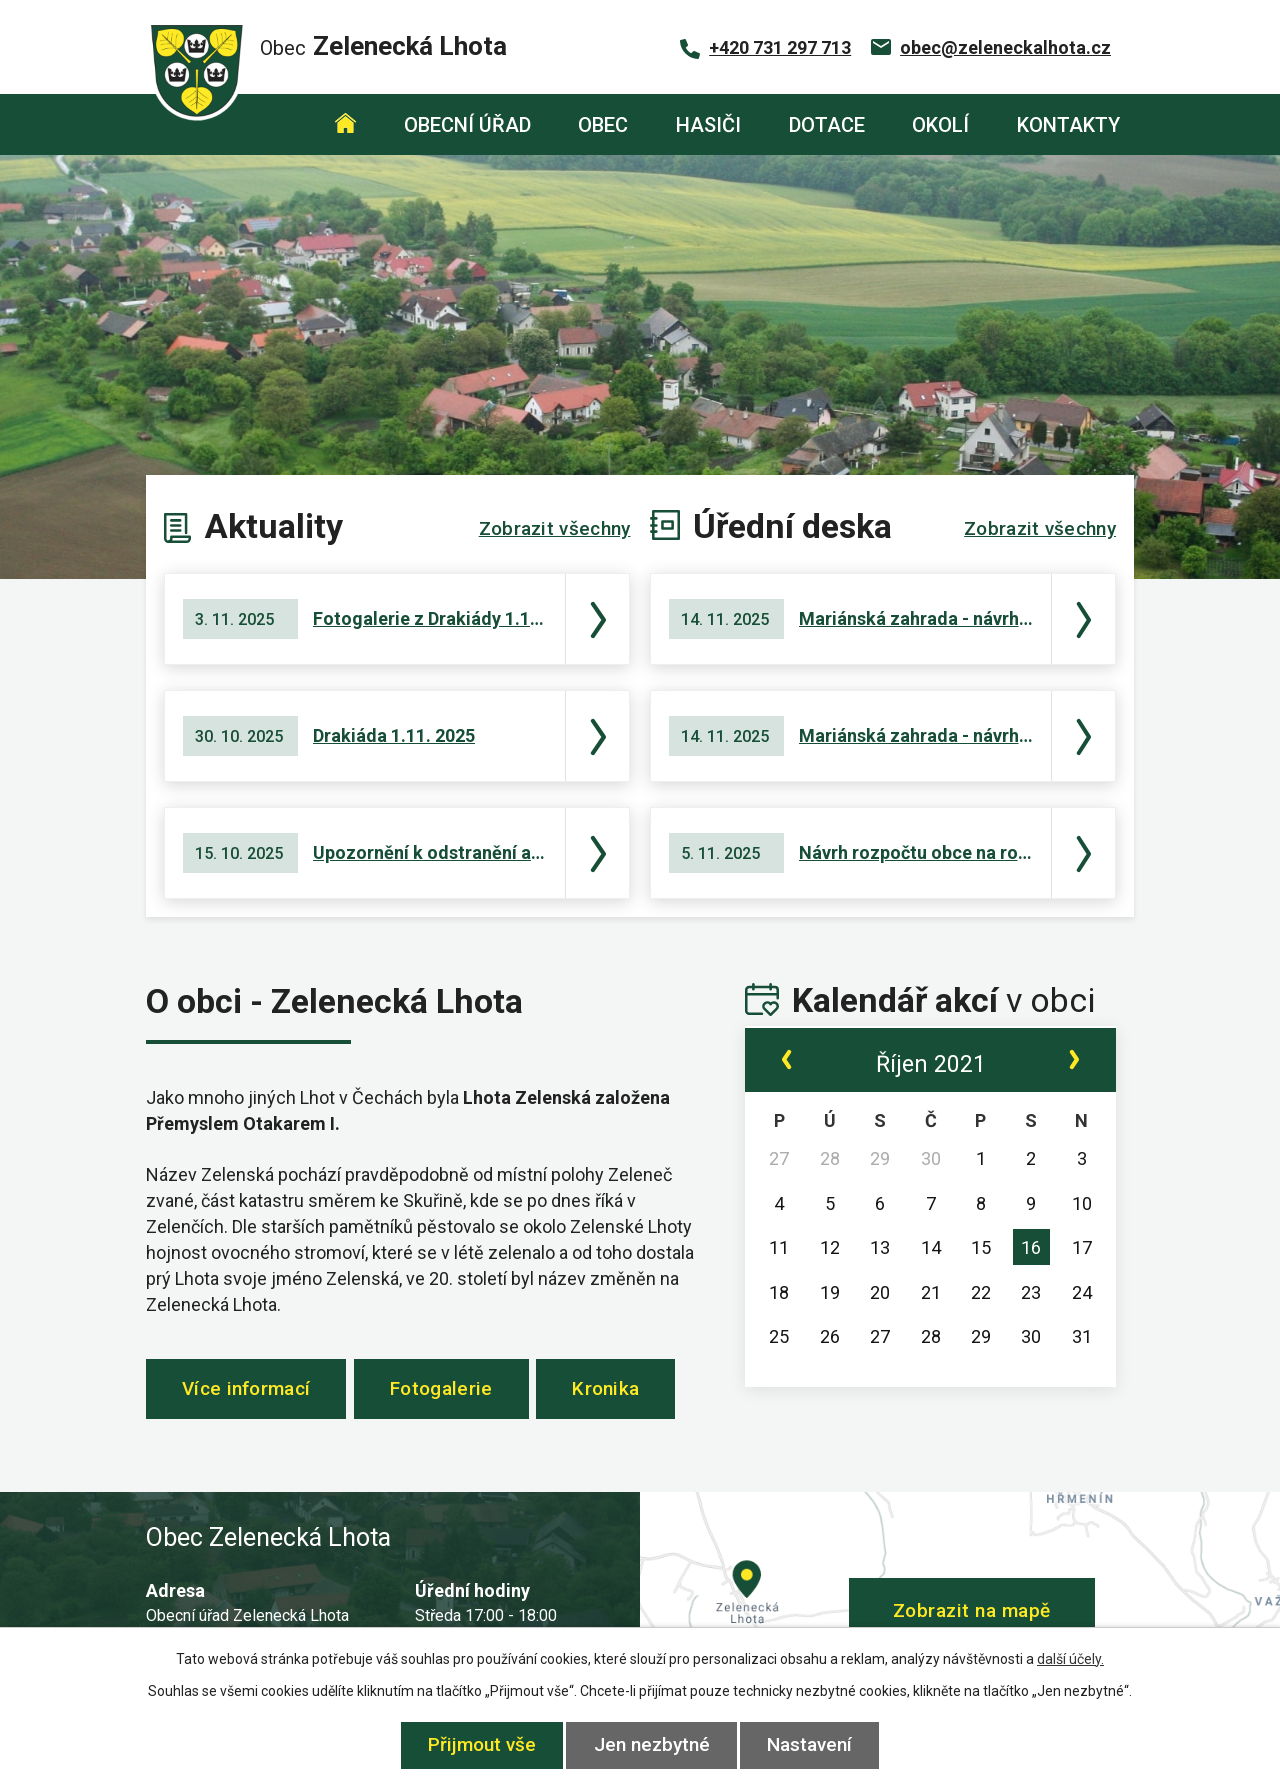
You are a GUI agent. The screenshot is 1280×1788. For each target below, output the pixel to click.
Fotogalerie (451, 1391)
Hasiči (708, 125)
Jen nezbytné (652, 1744)
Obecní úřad (467, 125)
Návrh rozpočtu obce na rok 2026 (916, 852)
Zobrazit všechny (555, 528)
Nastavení (812, 1744)
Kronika (623, 1391)
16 (1031, 1247)
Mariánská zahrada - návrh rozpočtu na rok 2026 (916, 618)
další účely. (1070, 1659)
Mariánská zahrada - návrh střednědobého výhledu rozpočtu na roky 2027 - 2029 (916, 735)
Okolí (940, 125)
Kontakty (1068, 125)
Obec (603, 125)
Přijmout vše (480, 1744)
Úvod (345, 124)
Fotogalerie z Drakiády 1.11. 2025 (430, 618)
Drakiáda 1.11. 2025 (394, 735)
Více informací (249, 1391)
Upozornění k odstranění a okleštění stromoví (430, 852)
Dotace (827, 125)
